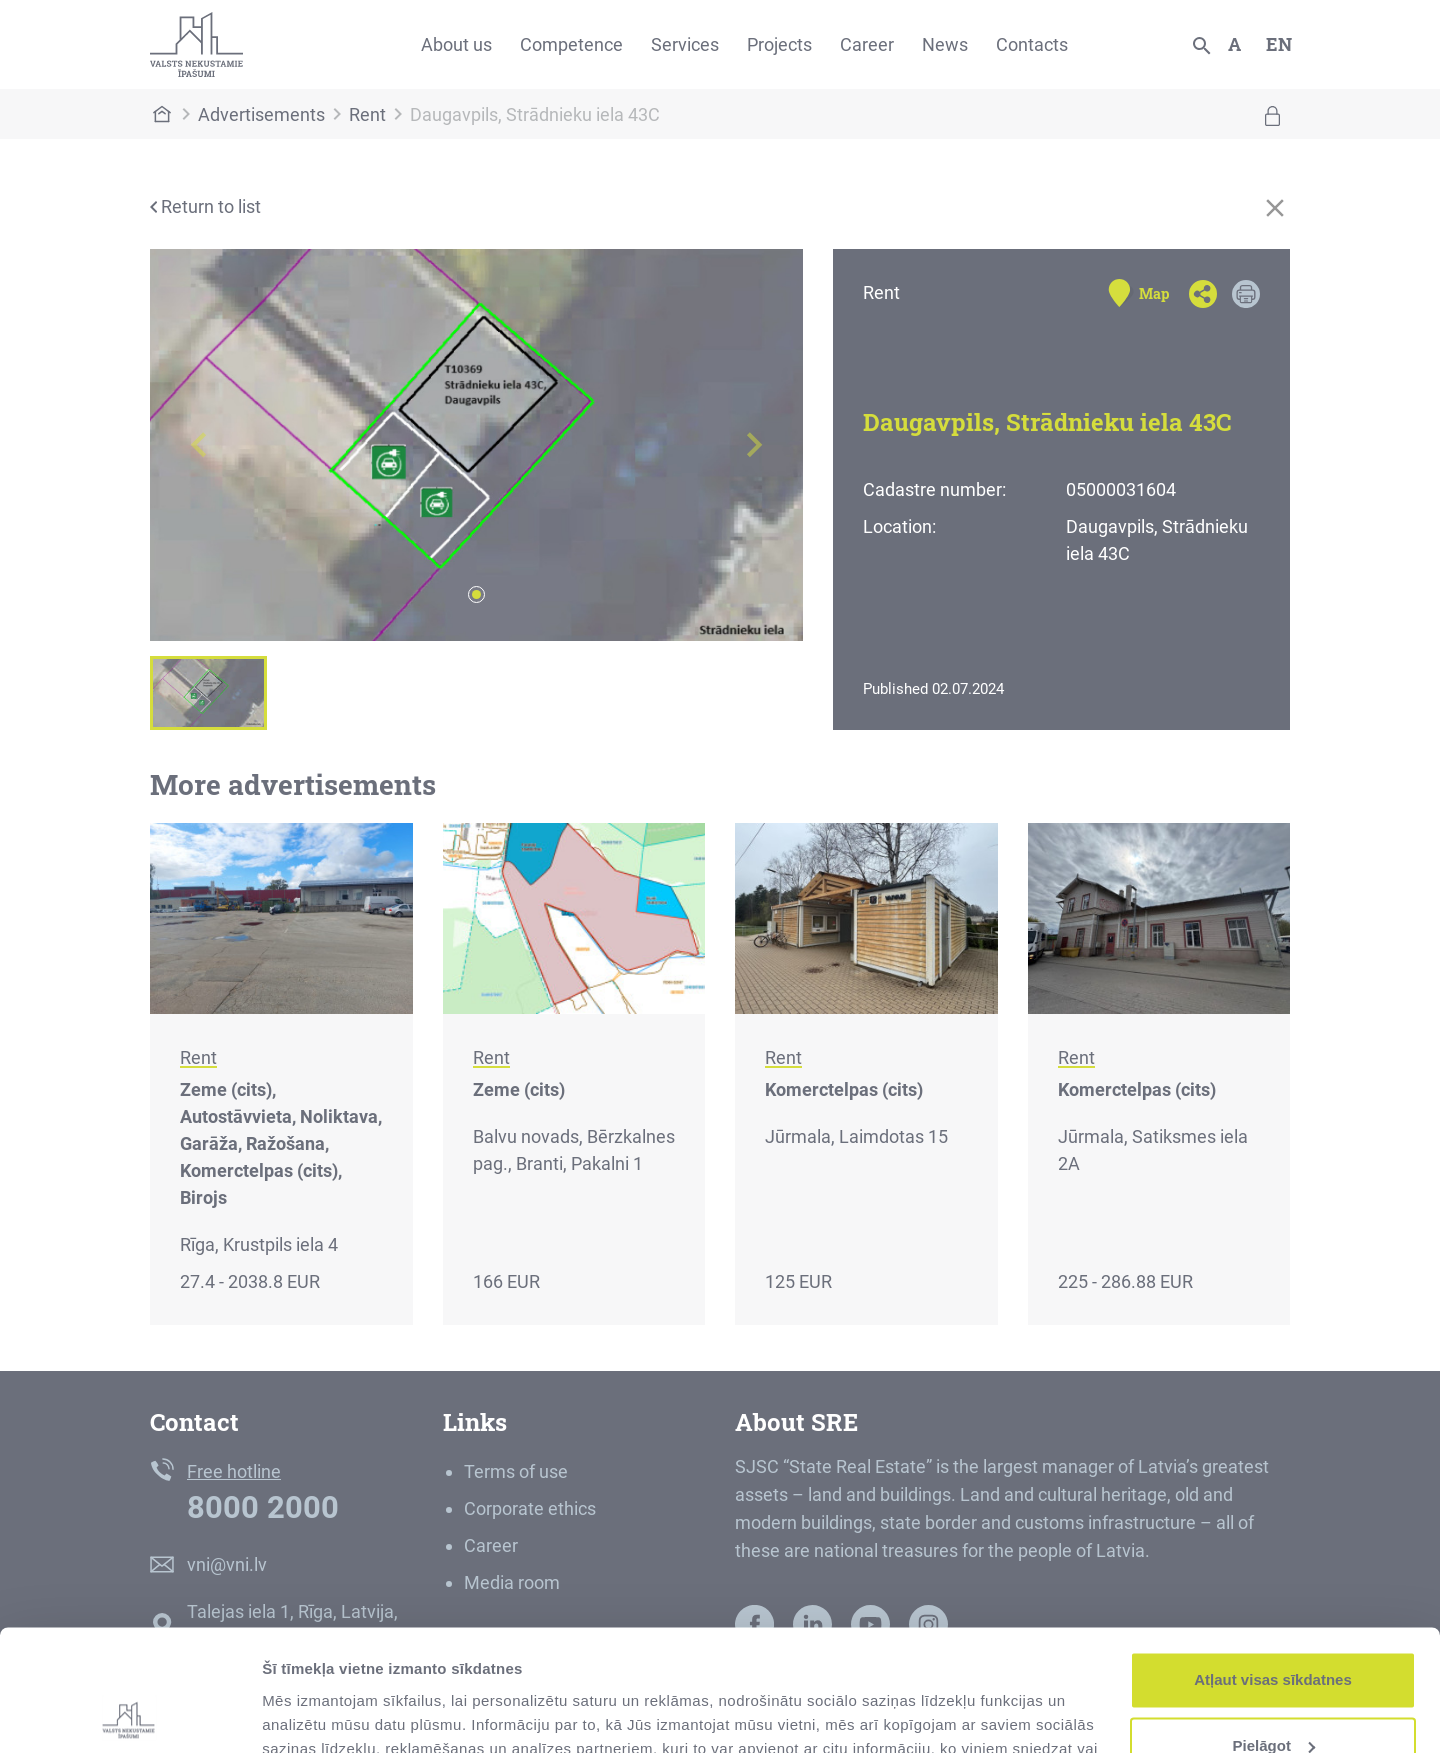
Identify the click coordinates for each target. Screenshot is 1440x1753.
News (945, 44)
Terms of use (516, 1471)
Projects (779, 44)
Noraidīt (1273, 1697)
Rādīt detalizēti (315, 1713)
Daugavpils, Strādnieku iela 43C (535, 114)
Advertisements (261, 114)
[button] (199, 445)
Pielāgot (1274, 1631)
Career (867, 44)
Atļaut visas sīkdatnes (1273, 1566)
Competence (571, 44)
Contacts (1032, 44)
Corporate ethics (530, 1508)
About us (456, 44)
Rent (367, 114)
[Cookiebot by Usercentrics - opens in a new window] (129, 1714)
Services (685, 44)
